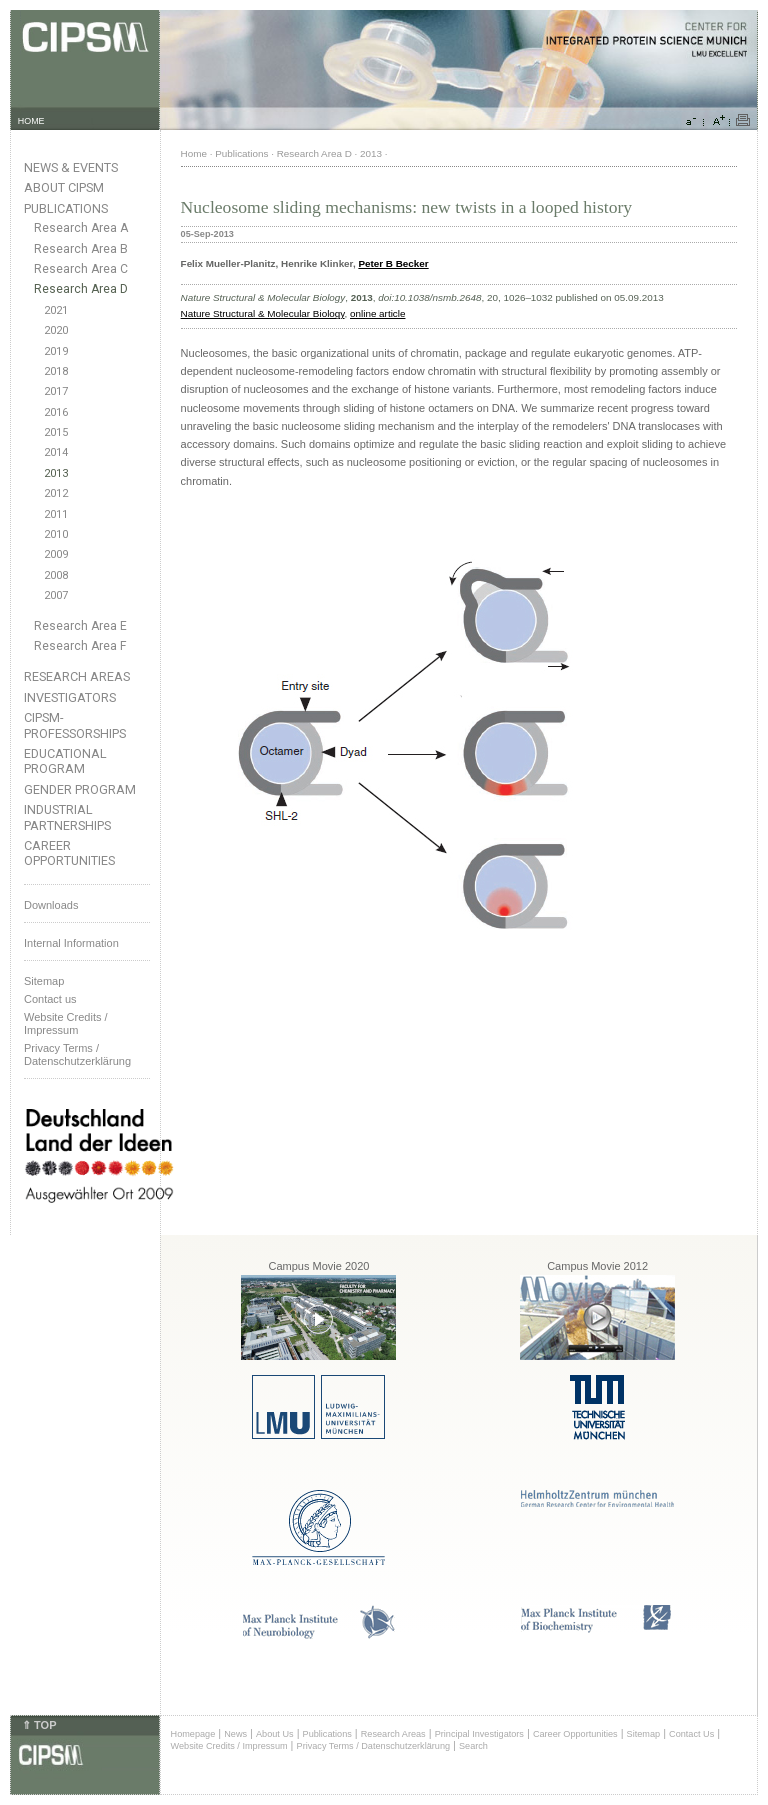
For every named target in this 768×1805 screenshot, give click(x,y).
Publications (66, 208)
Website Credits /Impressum (66, 1023)
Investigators (70, 697)
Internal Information (71, 943)
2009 (56, 554)
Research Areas (77, 676)
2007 (56, 595)
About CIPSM (64, 187)
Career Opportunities (69, 853)
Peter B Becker (393, 263)
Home (194, 153)
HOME (31, 121)
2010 (56, 534)
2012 (56, 493)
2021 (56, 310)
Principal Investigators (479, 1734)
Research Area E (80, 626)
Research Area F (80, 646)
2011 (56, 514)
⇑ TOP (39, 1725)
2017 (56, 391)
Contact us (50, 999)
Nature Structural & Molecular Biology (263, 313)
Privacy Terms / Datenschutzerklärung (77, 1054)
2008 (56, 575)
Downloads (51, 905)
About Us (275, 1734)
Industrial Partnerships (67, 817)
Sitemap (44, 981)
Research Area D (81, 289)
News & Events (71, 167)
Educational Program (65, 761)
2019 (56, 351)
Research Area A (81, 228)
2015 (56, 432)
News (235, 1734)
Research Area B (81, 249)
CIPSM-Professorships (75, 725)
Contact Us (691, 1734)
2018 (56, 371)
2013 (56, 473)
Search (473, 1746)
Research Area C (81, 269)
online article (377, 313)
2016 (56, 412)
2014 (56, 452)
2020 (56, 330)
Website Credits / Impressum (229, 1746)
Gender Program (80, 789)
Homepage (193, 1734)
